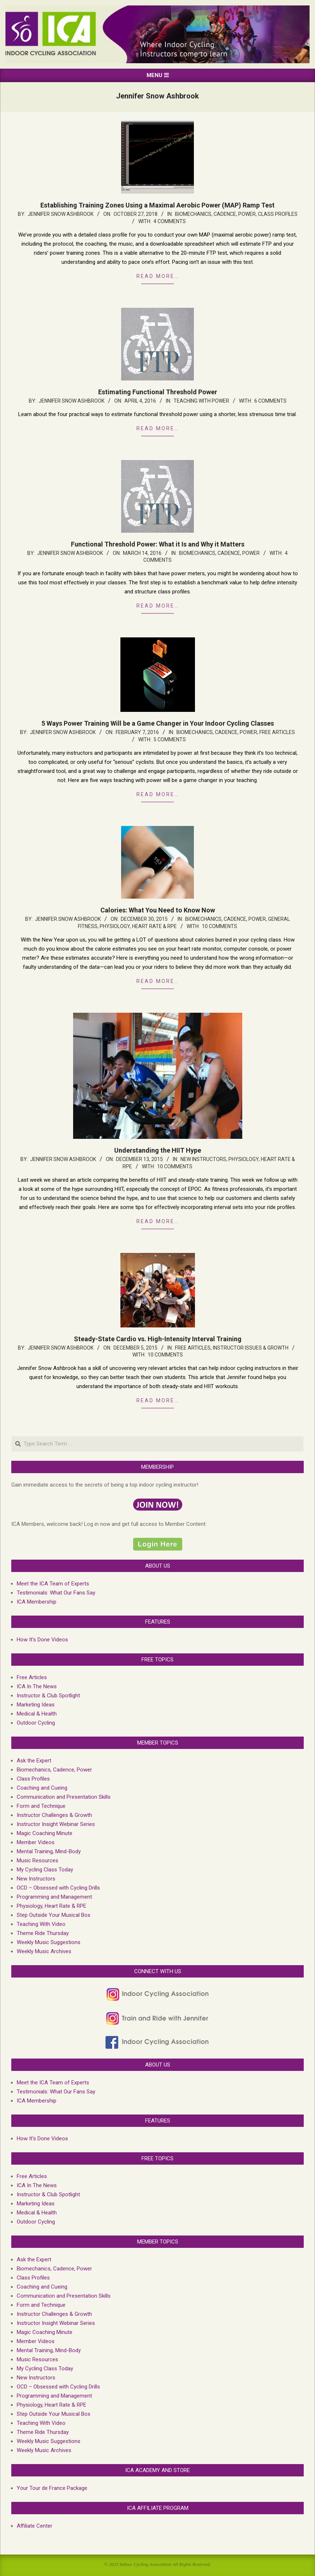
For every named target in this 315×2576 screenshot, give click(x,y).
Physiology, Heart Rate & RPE (138, 926)
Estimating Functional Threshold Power (157, 392)
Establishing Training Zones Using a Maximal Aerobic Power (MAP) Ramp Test (157, 205)
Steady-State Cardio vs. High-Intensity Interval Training (158, 1339)
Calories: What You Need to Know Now (157, 910)
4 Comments (169, 221)
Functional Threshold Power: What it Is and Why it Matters (157, 544)
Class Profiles (278, 214)
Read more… (157, 276)
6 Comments (270, 401)
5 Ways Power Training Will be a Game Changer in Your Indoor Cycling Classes (157, 723)
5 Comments (169, 739)
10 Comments (219, 926)
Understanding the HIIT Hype (157, 1150)
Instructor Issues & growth (250, 1348)
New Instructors (203, 1159)
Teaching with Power (201, 401)
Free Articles (277, 732)
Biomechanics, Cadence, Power (215, 214)
